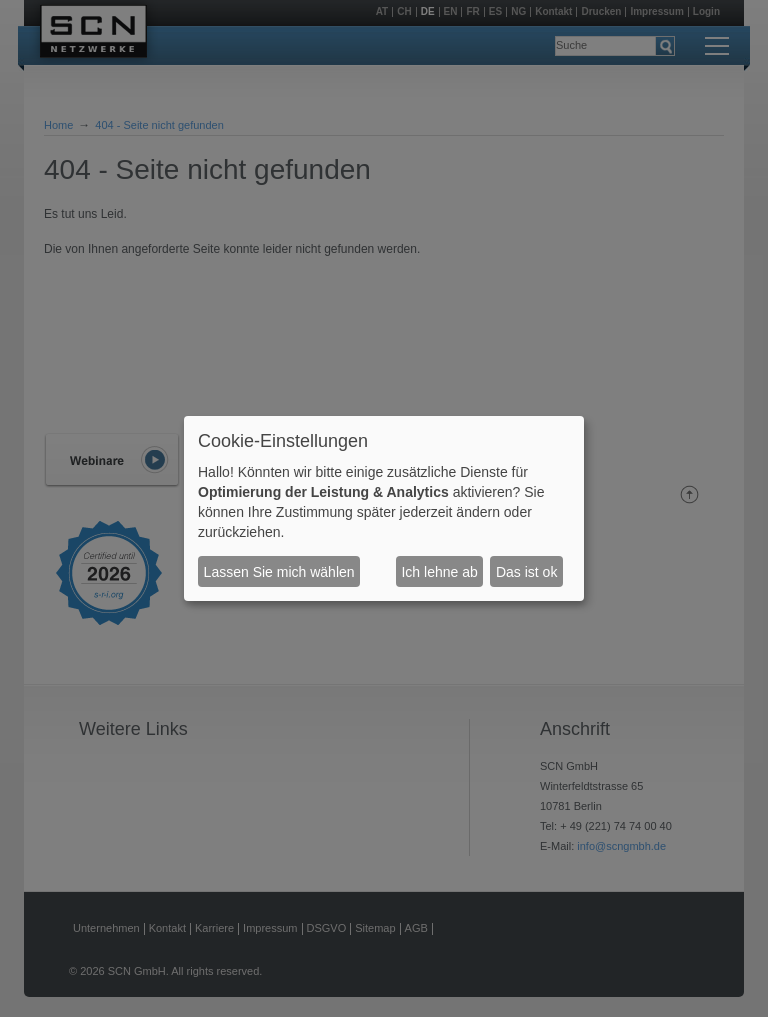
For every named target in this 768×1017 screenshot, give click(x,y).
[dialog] (384, 509)
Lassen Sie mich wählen (279, 572)
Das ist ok (526, 572)
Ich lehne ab (439, 572)
